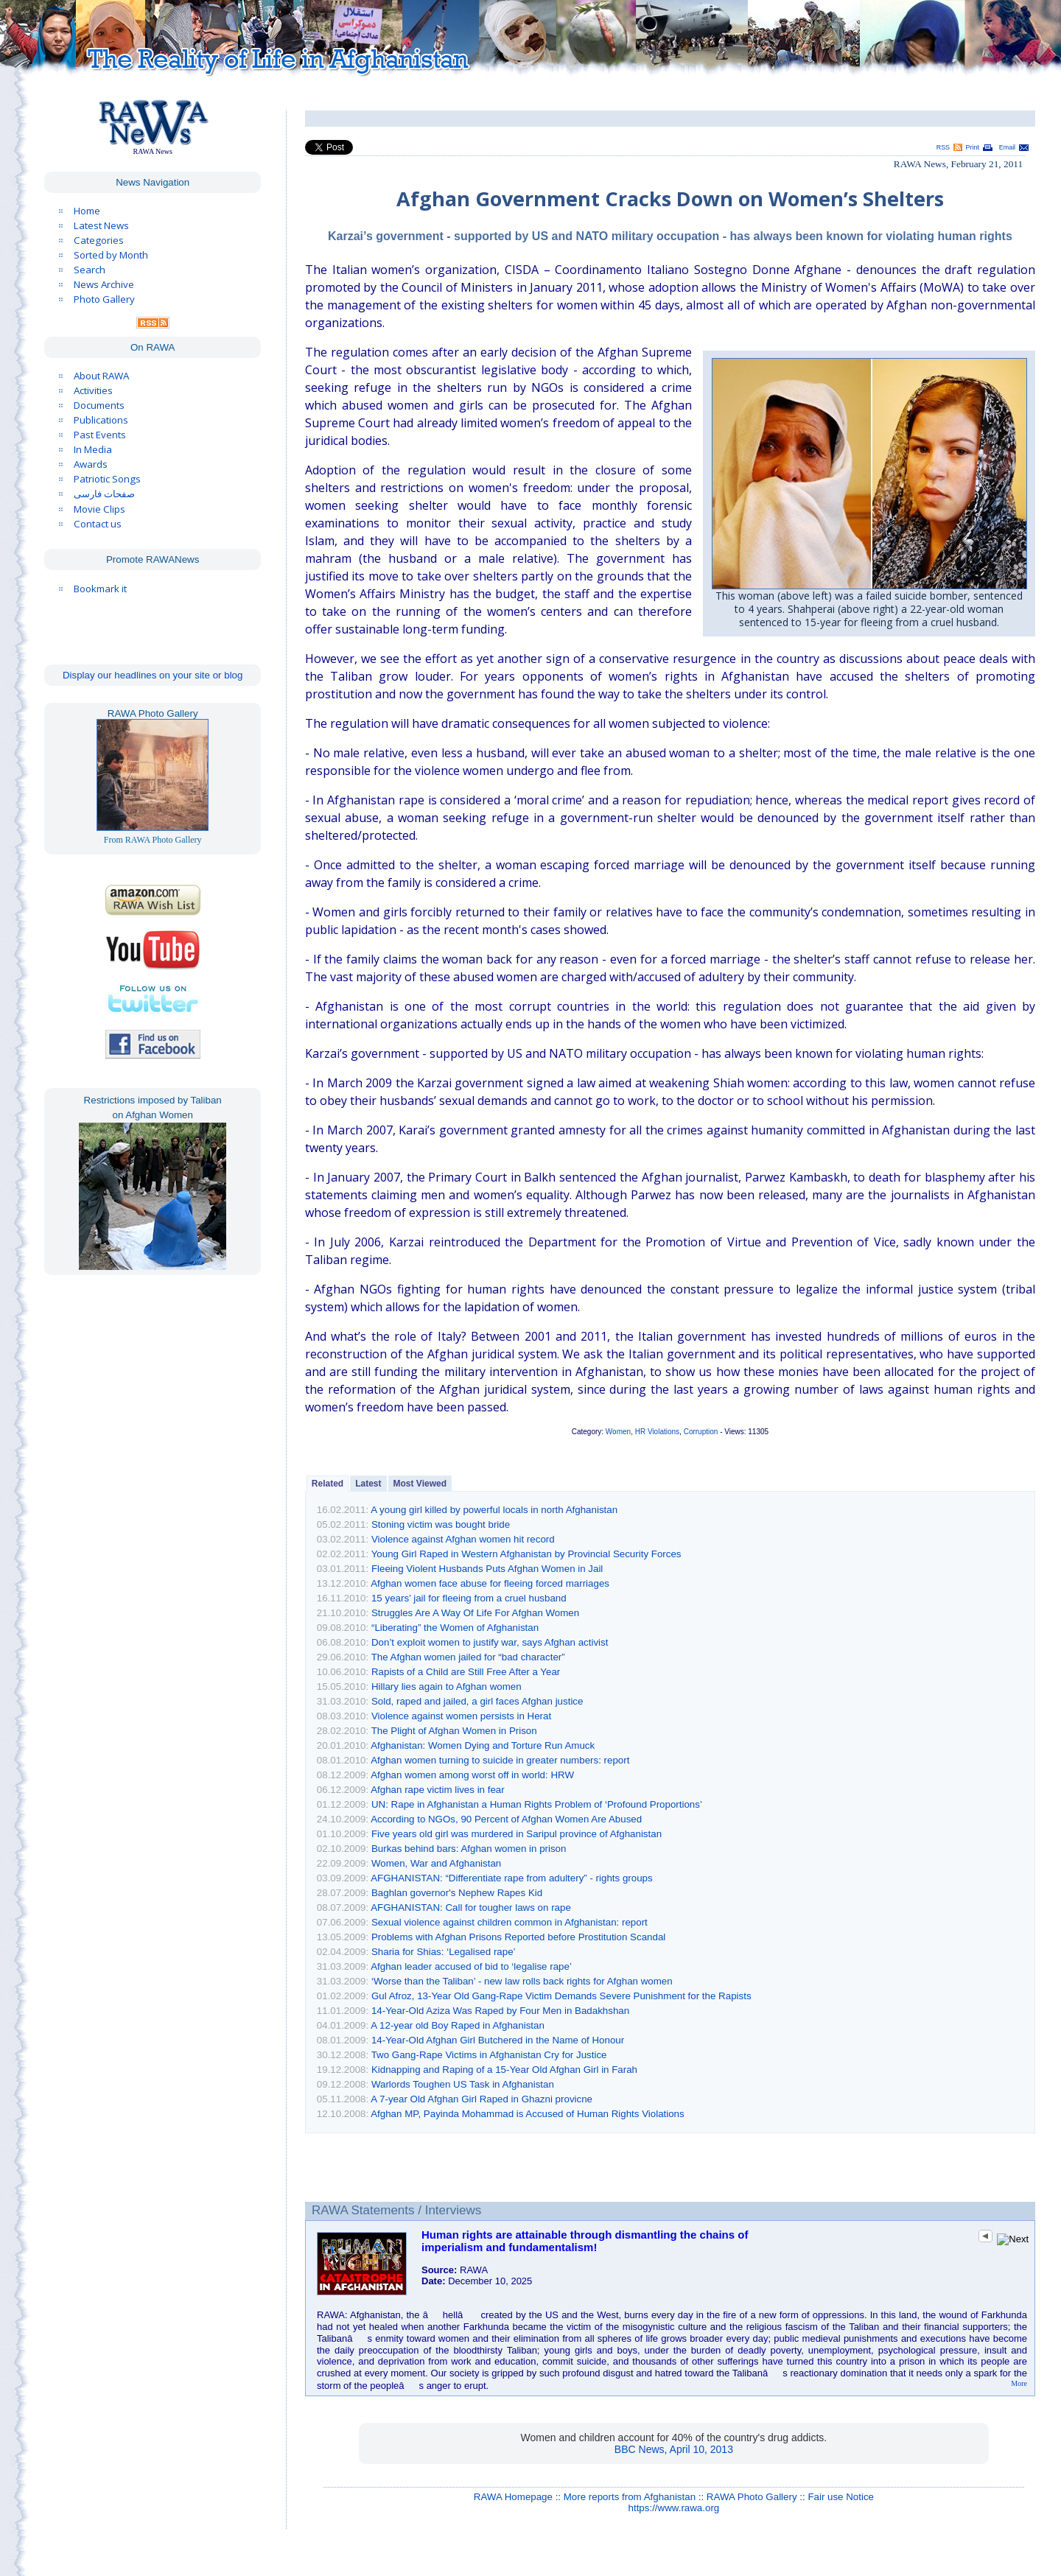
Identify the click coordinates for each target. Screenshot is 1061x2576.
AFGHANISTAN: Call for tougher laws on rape (471, 1907)
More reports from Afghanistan (630, 2496)
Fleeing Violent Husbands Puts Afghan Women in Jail (487, 1568)
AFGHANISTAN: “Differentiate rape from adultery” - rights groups (511, 1878)
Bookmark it (100, 588)
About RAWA (101, 375)
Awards (91, 464)
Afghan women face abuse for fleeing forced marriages (490, 1583)
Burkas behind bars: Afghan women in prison (469, 1848)
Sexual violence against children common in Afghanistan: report (509, 1922)
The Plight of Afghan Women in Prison (454, 1730)
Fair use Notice (841, 2496)
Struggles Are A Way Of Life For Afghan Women (475, 1612)
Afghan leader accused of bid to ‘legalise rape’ (471, 1966)
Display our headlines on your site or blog (153, 675)
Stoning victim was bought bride (440, 1524)
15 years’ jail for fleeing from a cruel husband (469, 1598)
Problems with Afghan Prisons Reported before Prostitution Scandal (518, 1936)
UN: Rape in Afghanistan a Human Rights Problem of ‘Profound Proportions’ (536, 1804)
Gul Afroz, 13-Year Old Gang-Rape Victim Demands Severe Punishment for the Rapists (561, 1995)
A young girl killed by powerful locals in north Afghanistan (494, 1509)
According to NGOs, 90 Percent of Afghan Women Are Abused (506, 1819)
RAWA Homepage (513, 2496)
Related (327, 1483)
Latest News (101, 225)
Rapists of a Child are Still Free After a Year (465, 1671)
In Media (93, 449)
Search (89, 269)
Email (1007, 147)
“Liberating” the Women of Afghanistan (455, 1627)
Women (618, 1432)
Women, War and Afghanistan (436, 1863)
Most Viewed (420, 1483)
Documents (99, 405)
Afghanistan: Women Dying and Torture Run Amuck (483, 1745)
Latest (368, 1483)
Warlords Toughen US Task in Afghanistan (462, 2084)
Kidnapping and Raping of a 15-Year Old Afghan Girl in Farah (504, 2069)
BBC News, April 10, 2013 (673, 2449)
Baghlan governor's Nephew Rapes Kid (456, 1892)
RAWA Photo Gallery (752, 2496)
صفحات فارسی (104, 493)
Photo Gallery (104, 299)
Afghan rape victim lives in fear (438, 1789)
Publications (101, 420)
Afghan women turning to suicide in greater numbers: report (500, 1760)
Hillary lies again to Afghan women (446, 1686)
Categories (99, 240)
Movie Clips (99, 509)
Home (87, 210)
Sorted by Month (111, 255)
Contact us (98, 523)
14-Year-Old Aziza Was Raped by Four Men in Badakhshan (500, 2010)
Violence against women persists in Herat (461, 1716)
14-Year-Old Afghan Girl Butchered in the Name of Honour (497, 2040)
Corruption (701, 1432)
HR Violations (657, 1432)
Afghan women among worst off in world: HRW (472, 1774)
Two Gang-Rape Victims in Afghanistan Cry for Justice (489, 2054)
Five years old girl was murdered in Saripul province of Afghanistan (516, 1833)
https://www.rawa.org (674, 2507)
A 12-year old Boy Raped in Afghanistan (457, 2025)
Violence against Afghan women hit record (463, 1539)
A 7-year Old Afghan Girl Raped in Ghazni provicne (481, 2099)
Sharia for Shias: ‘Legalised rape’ (443, 1951)
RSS (943, 147)
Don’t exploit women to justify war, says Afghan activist (490, 1642)
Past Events (100, 434)
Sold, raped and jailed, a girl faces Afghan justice (477, 1701)
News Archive (104, 284)
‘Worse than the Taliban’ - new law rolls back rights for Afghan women (522, 1981)
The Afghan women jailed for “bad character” (468, 1657)
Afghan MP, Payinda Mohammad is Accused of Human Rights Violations (527, 2113)
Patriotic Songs (107, 478)
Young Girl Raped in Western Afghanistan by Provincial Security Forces (526, 1553)
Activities (93, 390)
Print (972, 147)
